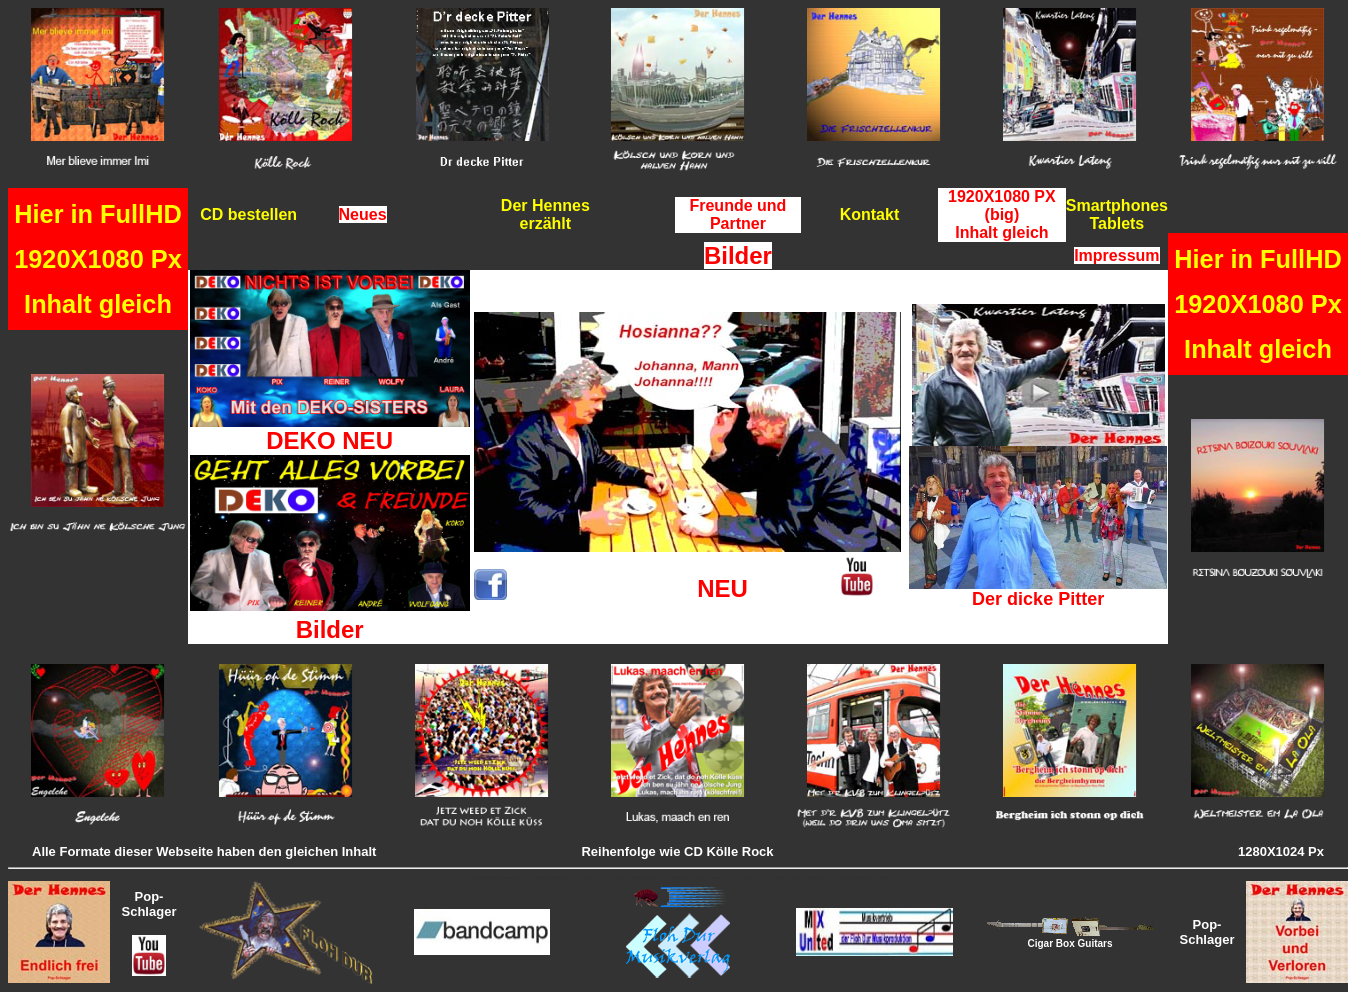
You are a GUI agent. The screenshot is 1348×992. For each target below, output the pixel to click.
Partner (738, 223)
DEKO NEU (329, 440)
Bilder (330, 629)
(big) (1002, 214)
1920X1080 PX (1002, 196)
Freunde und (737, 205)
